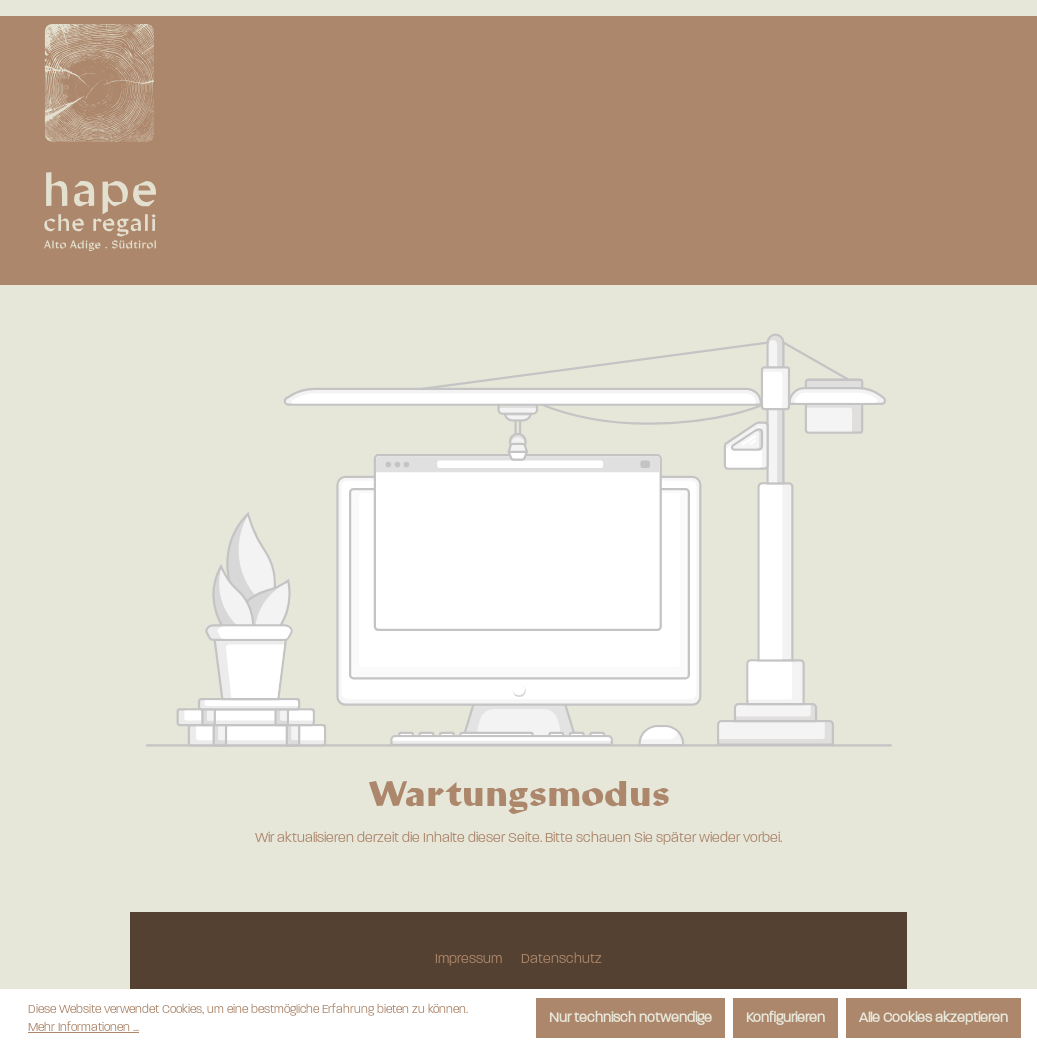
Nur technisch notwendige (630, 1017)
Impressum (470, 958)
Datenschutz (561, 958)
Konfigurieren (785, 1017)
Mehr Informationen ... (83, 1027)
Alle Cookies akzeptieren (933, 1017)
